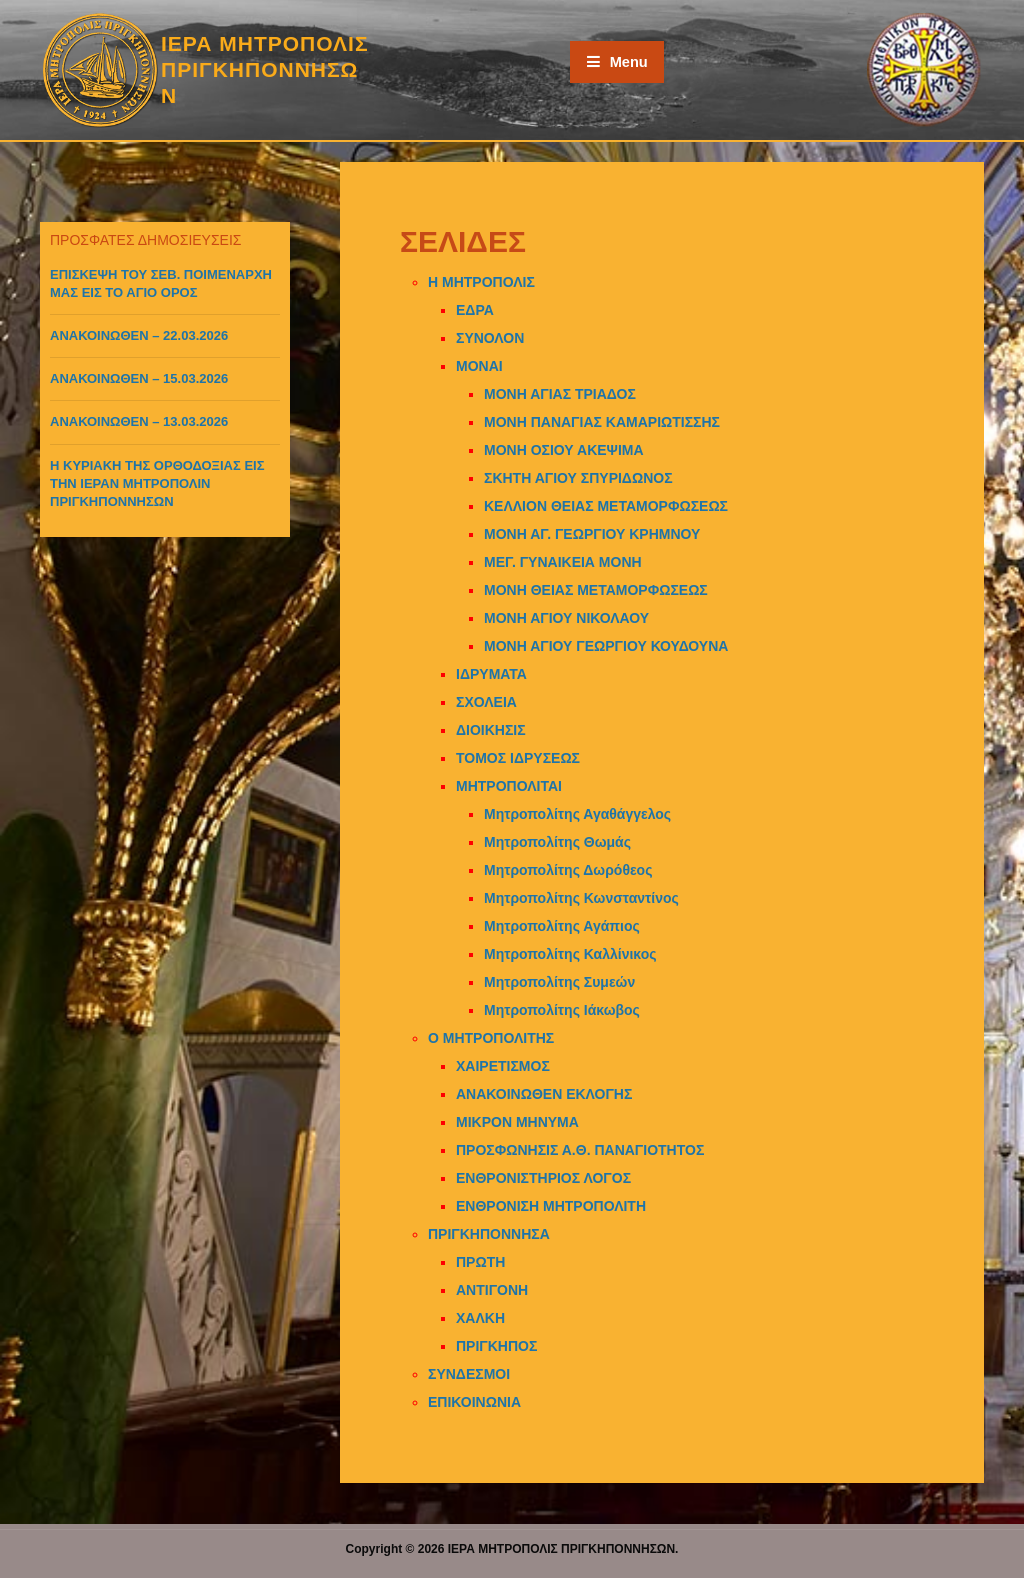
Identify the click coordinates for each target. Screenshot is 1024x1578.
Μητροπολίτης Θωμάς (557, 842)
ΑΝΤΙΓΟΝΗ (492, 1290)
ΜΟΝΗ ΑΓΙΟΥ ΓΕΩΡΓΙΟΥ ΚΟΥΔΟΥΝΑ (606, 646)
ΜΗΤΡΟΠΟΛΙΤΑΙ (509, 786)
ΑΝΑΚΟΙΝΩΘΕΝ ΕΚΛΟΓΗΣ (544, 1094)
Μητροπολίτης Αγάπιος (562, 926)
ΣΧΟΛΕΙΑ (486, 702)
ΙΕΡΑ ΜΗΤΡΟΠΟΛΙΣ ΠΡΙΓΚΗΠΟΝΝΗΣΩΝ (265, 70)
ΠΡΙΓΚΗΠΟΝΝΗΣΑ (489, 1234)
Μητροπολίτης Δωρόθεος (568, 870)
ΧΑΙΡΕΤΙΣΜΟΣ (503, 1066)
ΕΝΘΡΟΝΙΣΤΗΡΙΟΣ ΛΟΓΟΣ (543, 1178)
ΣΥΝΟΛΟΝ (490, 338)
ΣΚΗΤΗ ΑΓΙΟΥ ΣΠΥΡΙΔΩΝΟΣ (578, 478)
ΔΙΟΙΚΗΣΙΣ (491, 730)
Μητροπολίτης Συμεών (559, 982)
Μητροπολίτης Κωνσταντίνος (581, 898)
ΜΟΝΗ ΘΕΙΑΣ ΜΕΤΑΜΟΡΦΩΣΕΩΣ (596, 590)
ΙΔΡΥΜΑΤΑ (491, 674)
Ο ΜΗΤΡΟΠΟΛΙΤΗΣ (491, 1038)
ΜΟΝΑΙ (479, 366)
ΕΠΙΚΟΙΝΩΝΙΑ (474, 1402)
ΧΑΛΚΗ (480, 1318)
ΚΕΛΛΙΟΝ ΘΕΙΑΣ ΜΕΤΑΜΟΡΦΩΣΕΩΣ (606, 506)
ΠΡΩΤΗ (480, 1262)
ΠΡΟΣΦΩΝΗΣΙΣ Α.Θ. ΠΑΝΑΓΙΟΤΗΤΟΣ (580, 1150)
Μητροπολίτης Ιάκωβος (562, 1010)
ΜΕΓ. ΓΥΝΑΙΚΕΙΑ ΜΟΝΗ (563, 562)
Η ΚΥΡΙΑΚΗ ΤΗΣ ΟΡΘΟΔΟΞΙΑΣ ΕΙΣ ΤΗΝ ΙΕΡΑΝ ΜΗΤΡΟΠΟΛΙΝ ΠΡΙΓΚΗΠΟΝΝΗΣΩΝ (157, 483)
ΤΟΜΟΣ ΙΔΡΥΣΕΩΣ (518, 758)
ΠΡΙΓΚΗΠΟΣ (496, 1346)
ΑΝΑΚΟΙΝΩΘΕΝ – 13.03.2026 (139, 421)
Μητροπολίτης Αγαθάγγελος (577, 814)
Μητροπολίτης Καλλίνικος (570, 954)
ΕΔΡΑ (475, 310)
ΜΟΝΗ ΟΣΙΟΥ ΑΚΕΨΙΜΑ (564, 450)
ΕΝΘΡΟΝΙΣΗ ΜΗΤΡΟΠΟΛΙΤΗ (551, 1206)
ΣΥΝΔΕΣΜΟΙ (469, 1374)
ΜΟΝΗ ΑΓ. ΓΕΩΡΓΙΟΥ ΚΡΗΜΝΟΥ (592, 534)
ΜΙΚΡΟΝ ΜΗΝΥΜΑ (517, 1122)
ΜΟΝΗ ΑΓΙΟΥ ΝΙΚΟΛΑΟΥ (566, 618)
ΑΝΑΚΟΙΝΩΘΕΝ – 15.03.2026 (139, 378)
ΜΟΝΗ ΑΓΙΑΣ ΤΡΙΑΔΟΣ (560, 394)
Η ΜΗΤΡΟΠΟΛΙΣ (481, 282)
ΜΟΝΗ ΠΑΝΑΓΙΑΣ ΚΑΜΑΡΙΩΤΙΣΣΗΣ (602, 422)
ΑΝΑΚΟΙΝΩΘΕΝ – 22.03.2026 (139, 335)
